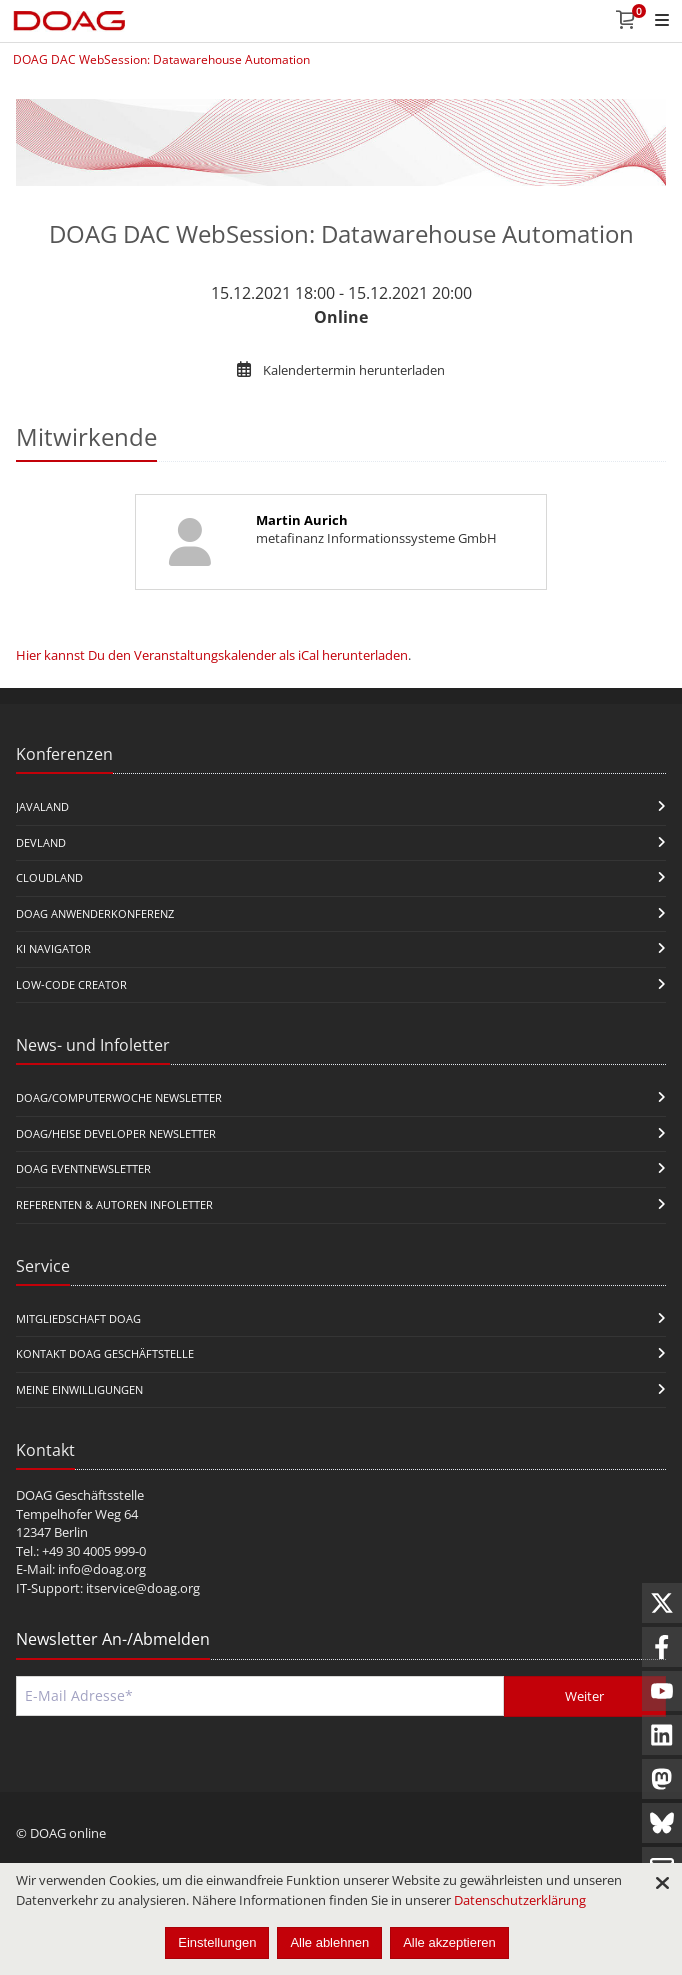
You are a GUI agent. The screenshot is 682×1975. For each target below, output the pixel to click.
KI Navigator (53, 948)
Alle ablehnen (329, 1942)
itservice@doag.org (143, 1588)
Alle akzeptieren (449, 1942)
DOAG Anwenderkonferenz (95, 913)
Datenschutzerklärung (520, 1900)
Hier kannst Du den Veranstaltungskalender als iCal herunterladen (212, 655)
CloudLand (49, 877)
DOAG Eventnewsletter (83, 1168)
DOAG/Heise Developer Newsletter (116, 1133)
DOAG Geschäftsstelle (80, 1495)
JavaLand (42, 806)
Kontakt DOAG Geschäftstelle (105, 1353)
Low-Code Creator (71, 984)
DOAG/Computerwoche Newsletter (119, 1097)
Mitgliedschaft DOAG (78, 1318)
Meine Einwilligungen (79, 1389)
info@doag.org (102, 1569)
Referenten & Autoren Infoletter (114, 1204)
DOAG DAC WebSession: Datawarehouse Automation (161, 59)
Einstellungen (217, 1942)
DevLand (41, 842)
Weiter (584, 1696)
